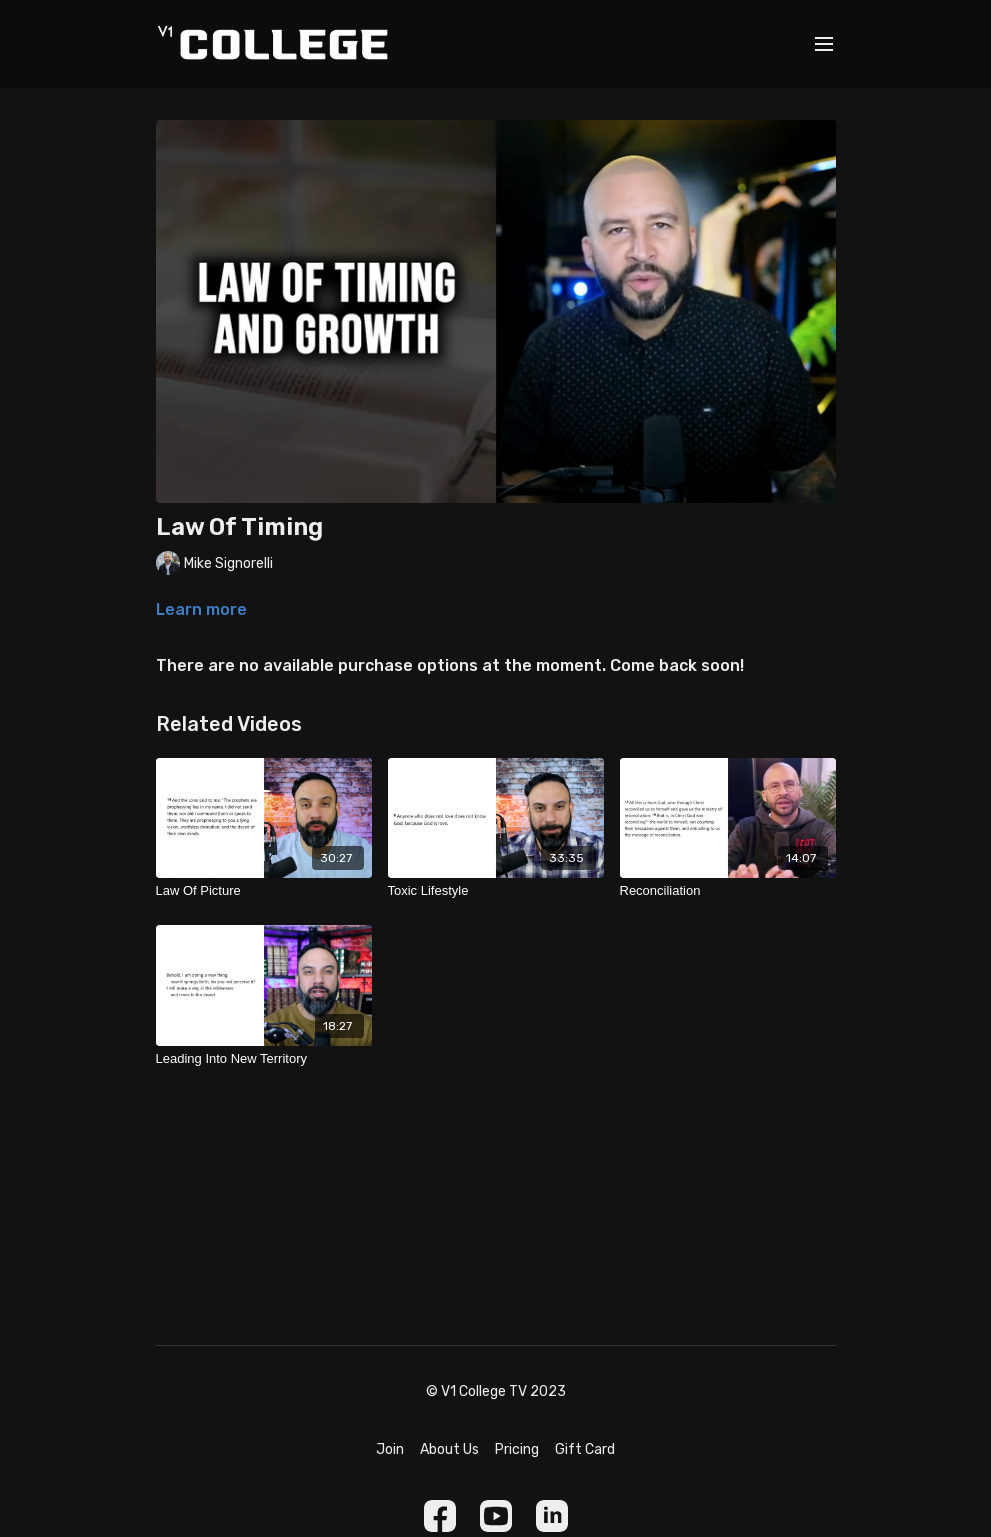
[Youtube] (496, 1516)
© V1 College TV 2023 (496, 1392)
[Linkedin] (552, 1516)
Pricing (517, 1449)
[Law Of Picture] (264, 891)
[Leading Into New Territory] (264, 1059)
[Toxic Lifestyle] (496, 891)
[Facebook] (440, 1516)
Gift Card (585, 1449)
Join (390, 1449)
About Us (449, 1449)
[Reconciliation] (728, 891)
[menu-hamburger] (824, 44)
